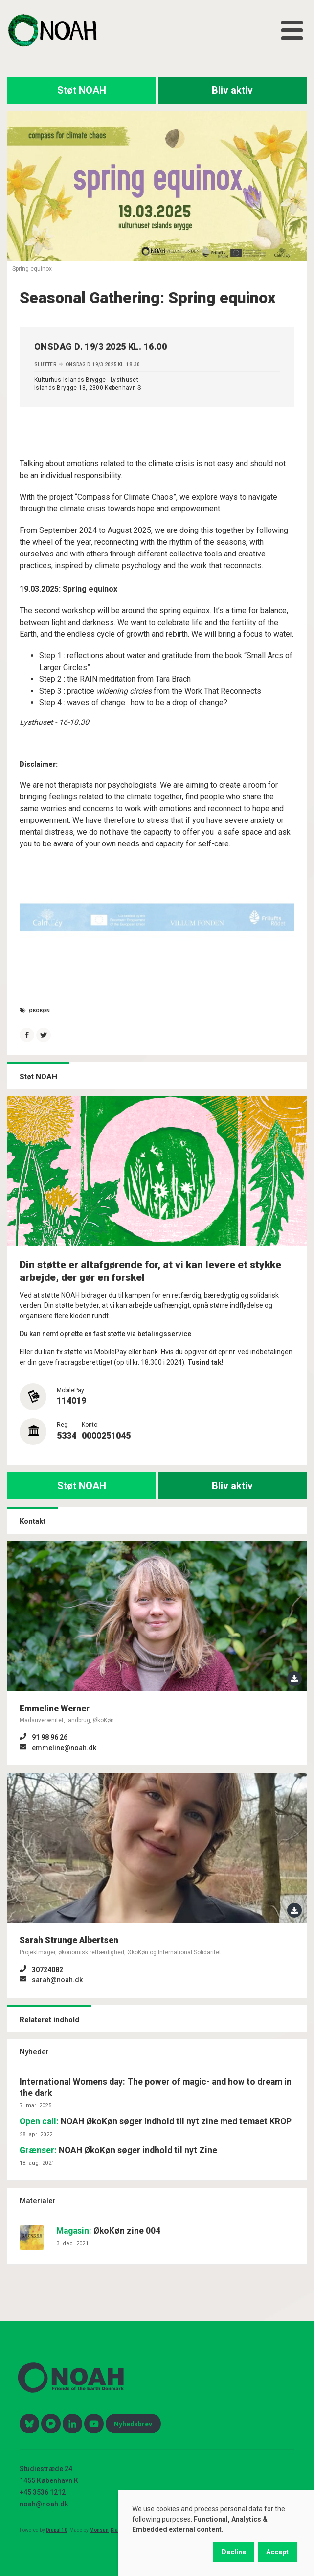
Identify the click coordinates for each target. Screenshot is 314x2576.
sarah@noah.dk (57, 1980)
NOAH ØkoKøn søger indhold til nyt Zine (118, 2150)
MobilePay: (71, 1390)
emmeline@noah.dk (64, 1748)
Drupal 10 (56, 2530)
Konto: (90, 1424)
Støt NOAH (81, 90)
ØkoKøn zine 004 (108, 2231)
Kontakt (32, 1521)
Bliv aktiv (232, 90)
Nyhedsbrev (133, 2424)
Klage (117, 2530)
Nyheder (34, 2051)
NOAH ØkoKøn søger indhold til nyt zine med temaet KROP (156, 2121)
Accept (277, 2552)
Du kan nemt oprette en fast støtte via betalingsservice (105, 1334)
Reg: (63, 1424)
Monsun (99, 2530)
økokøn (39, 1010)
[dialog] (216, 2533)
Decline (234, 2552)
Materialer (38, 2200)
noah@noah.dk (44, 2504)
